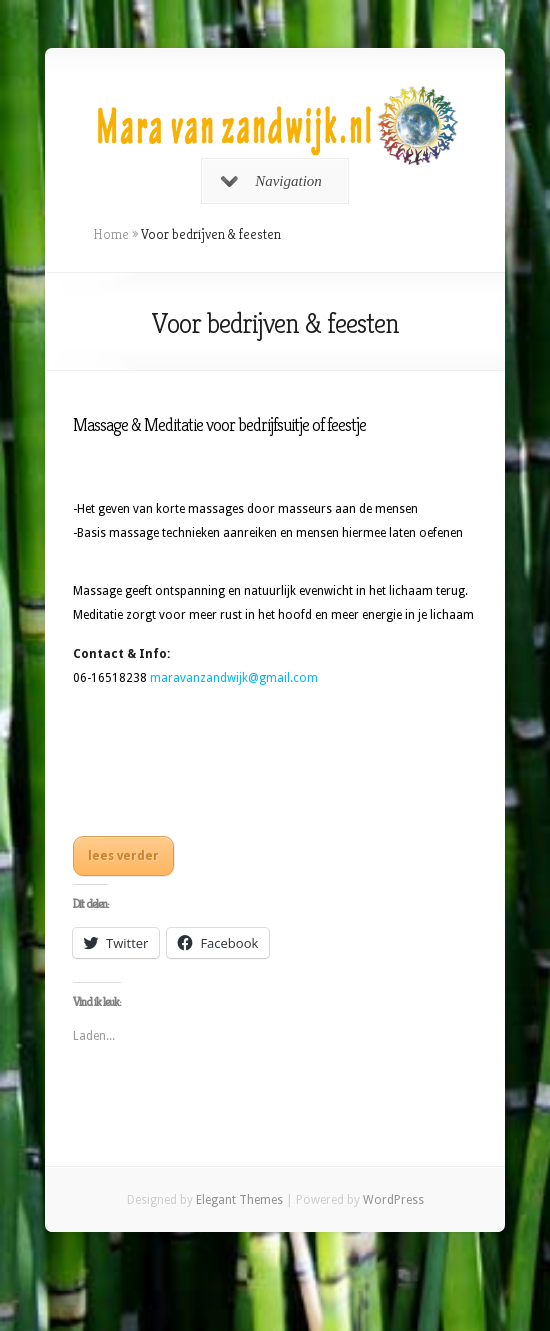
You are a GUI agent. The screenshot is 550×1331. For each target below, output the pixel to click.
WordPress (393, 1200)
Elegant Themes (239, 1200)
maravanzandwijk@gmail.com (234, 678)
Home (111, 234)
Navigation (271, 181)
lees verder (123, 856)
